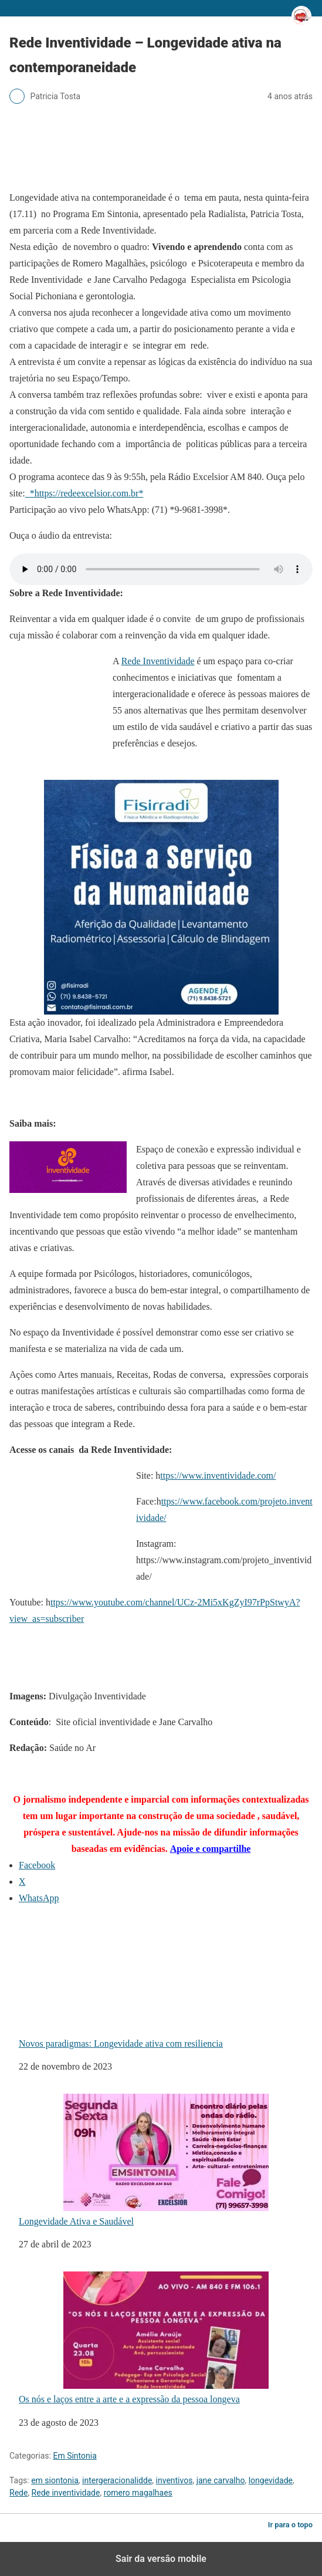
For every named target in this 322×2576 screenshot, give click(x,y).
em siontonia (55, 2480)
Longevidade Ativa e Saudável (144, 2160)
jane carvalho (220, 2480)
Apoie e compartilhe (210, 1849)
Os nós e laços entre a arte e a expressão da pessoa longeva (144, 2337)
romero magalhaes (138, 2492)
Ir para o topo (290, 2524)
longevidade (271, 2480)
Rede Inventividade (158, 661)
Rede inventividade (66, 2492)
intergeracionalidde (117, 2480)
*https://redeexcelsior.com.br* (84, 493)
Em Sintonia (74, 2455)
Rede (18, 2492)
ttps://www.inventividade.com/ (218, 1475)
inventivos (174, 2480)
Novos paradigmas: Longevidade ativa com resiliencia (144, 1982)
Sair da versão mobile (161, 2558)
